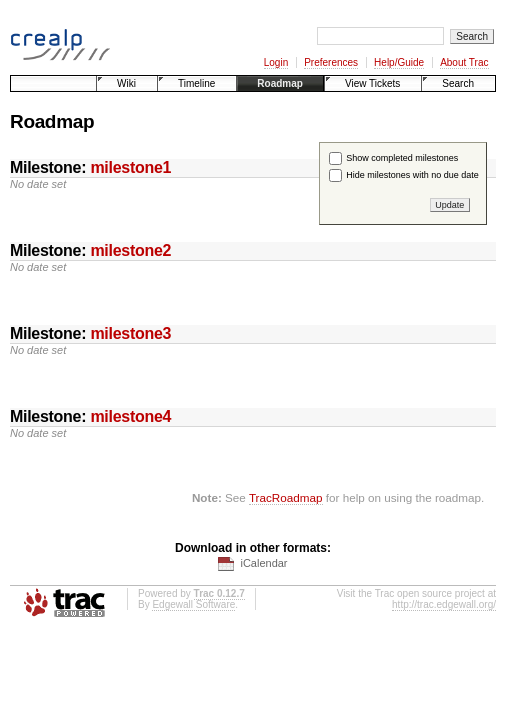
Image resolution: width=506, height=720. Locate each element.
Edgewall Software (193, 604)
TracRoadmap (286, 497)
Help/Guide (399, 62)
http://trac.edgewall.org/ (444, 604)
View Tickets (372, 83)
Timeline (196, 83)
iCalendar (263, 563)
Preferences (331, 62)
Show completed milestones (402, 158)
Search (458, 83)
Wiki (126, 83)
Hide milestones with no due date (412, 175)
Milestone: (90, 167)
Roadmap (280, 83)
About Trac (464, 62)
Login (276, 62)
